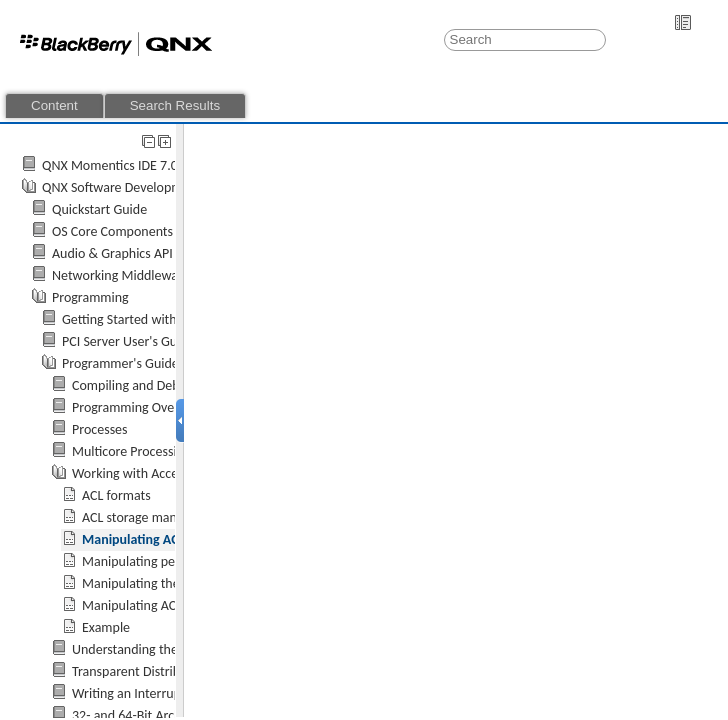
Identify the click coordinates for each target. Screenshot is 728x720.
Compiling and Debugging (144, 385)
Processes (100, 429)
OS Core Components (112, 231)
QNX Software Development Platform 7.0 (158, 187)
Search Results (175, 105)
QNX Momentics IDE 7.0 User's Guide (147, 165)
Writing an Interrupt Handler (153, 693)
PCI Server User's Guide (128, 341)
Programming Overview (139, 407)
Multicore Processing (131, 451)
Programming (90, 297)
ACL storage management (154, 517)
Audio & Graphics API (112, 253)
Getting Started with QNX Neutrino (161, 319)
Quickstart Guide (99, 209)
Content (54, 105)
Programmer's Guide (120, 363)
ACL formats (116, 495)
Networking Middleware (121, 275)
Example (106, 627)
